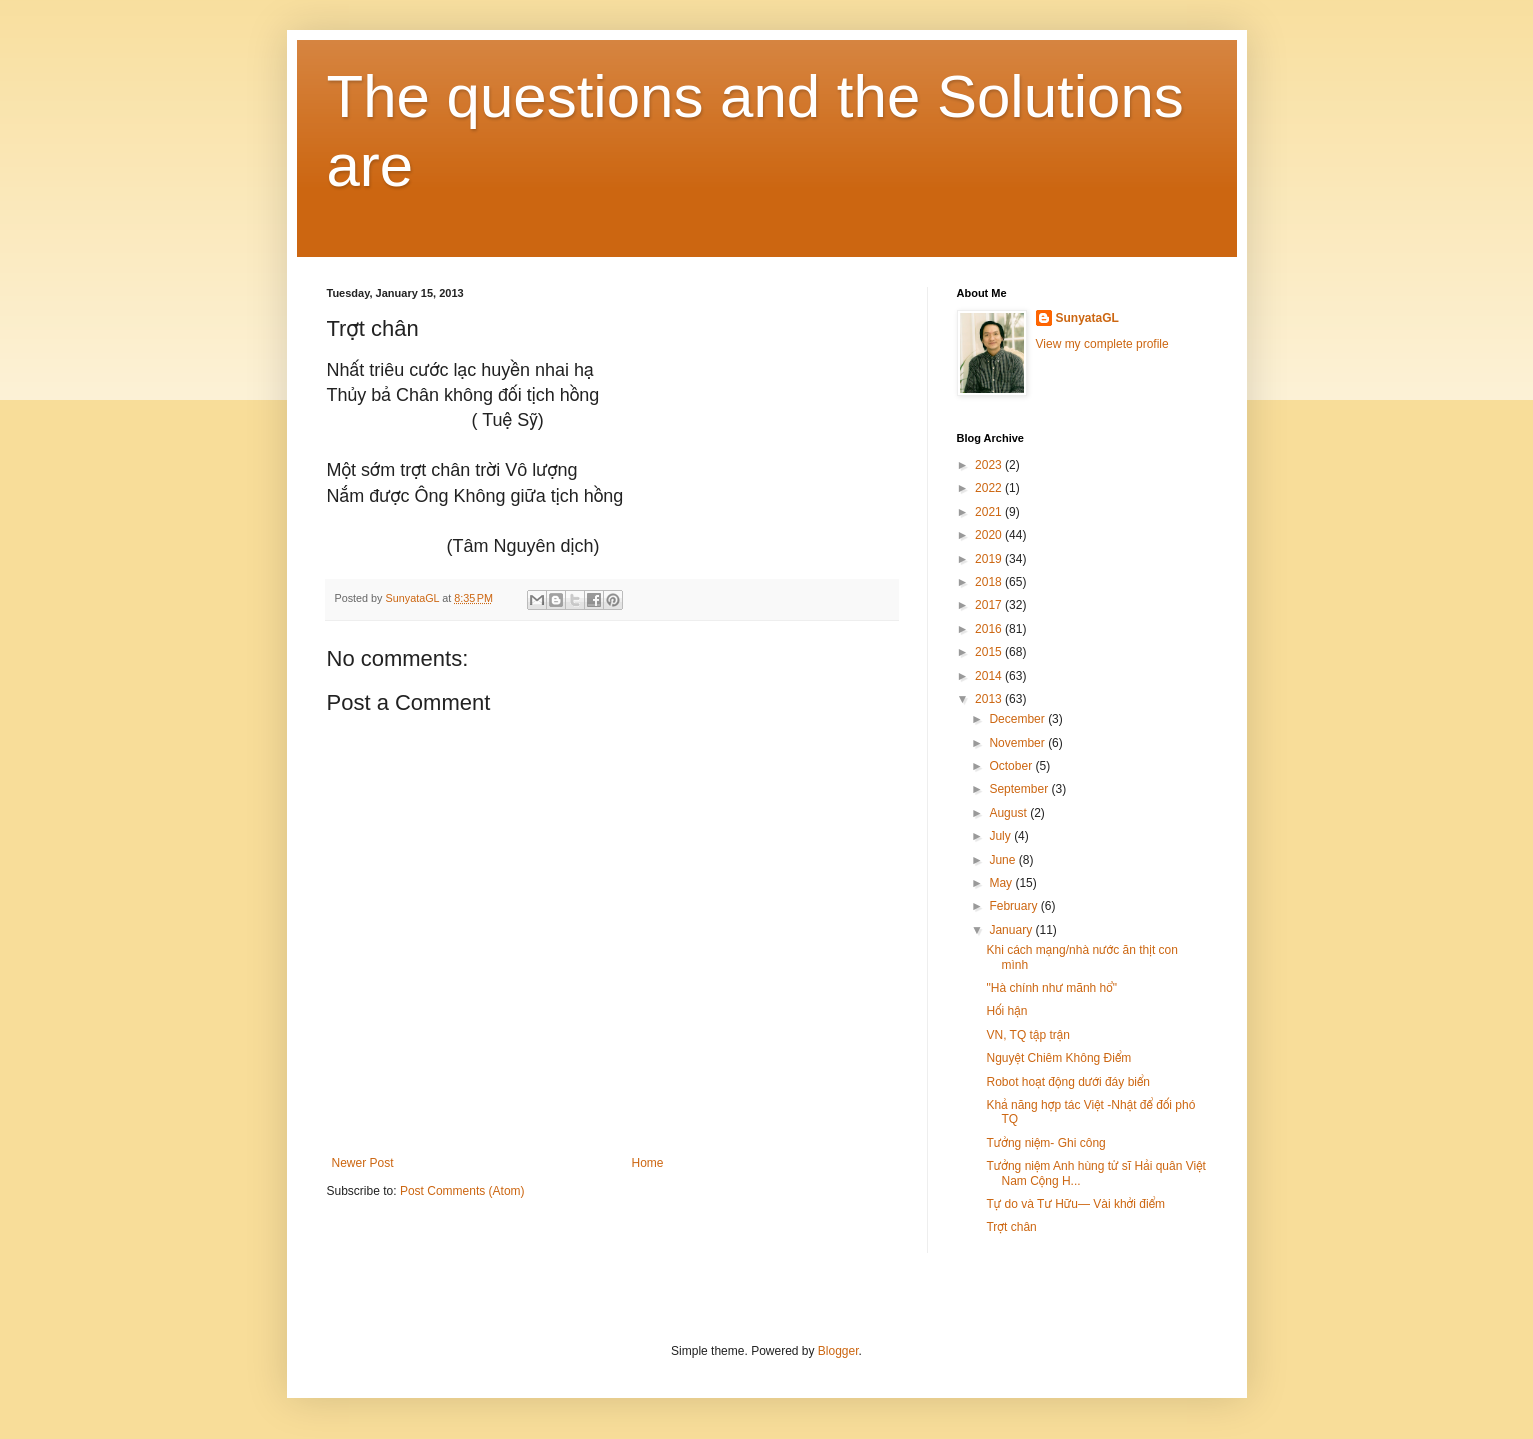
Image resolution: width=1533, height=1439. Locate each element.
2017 (990, 605)
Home (648, 1163)
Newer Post (363, 1163)
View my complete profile (1102, 344)
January (1012, 930)
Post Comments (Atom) (462, 1191)
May (1002, 883)
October (1012, 766)
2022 (990, 488)
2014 (990, 676)
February (1014, 906)
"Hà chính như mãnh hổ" (1051, 988)
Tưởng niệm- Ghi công (1045, 1143)
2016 (990, 629)
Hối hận (1006, 1011)
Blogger (838, 1351)
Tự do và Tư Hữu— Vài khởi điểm (1075, 1204)
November (1018, 743)
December (1018, 719)
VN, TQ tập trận (1028, 1035)
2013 (990, 699)
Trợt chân (1011, 1227)
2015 (990, 652)
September (1020, 789)
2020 (990, 535)
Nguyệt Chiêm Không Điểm (1058, 1058)
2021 (990, 512)
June (1003, 860)
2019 (990, 559)
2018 (990, 582)
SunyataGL (1087, 318)
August (1009, 813)
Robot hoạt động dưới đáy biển (1068, 1082)
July (1001, 836)
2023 (990, 465)
